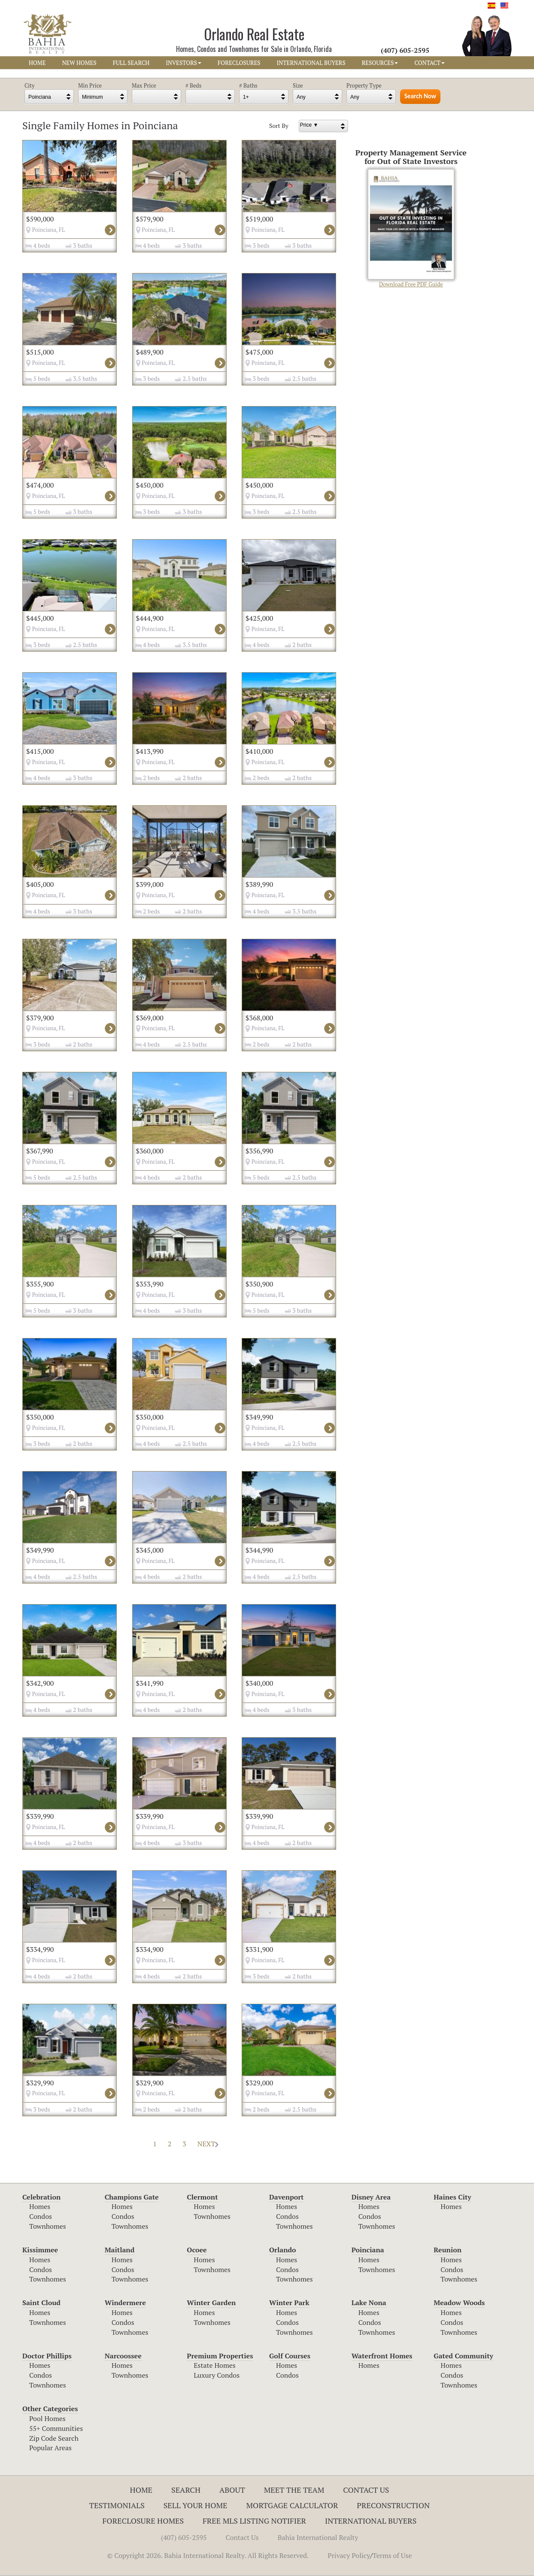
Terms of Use (392, 2555)
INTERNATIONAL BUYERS (311, 63)
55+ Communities (56, 2428)
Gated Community (463, 2356)
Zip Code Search (54, 2438)
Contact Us (366, 2490)
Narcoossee (123, 2356)
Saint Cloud (41, 2302)
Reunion (447, 2249)
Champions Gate (132, 2197)
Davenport (286, 2197)
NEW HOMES (79, 63)
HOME (37, 63)
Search (185, 2490)
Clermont (202, 2197)
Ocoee (196, 2249)
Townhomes (47, 2226)
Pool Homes (47, 2418)
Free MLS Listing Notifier (254, 2520)
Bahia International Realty (318, 2537)
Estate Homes (214, 2365)
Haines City (452, 2197)
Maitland (120, 2249)
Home (141, 2490)
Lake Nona (369, 2302)
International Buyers (370, 2520)
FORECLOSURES (239, 63)
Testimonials (117, 2505)
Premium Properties (220, 2356)
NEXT (208, 2143)
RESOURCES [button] (380, 63)
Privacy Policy (349, 2555)
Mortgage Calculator (292, 2505)
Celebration (41, 2197)
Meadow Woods (459, 2302)
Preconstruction (393, 2505)
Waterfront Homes (382, 2356)
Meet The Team (294, 2490)
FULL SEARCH (131, 63)
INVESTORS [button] (183, 63)
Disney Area (371, 2197)
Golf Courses (289, 2356)
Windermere (125, 2302)
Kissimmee (40, 2249)
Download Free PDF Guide (411, 229)
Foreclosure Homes (143, 2520)
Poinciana (368, 2249)
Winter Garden (211, 2302)
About (232, 2490)
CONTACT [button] (429, 63)
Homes (39, 2206)
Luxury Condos (217, 2375)
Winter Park (289, 2302)
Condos (40, 2216)
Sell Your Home (196, 2505)
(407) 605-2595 (184, 2537)
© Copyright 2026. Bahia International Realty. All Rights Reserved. (208, 2555)
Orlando (282, 2249)
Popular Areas (50, 2447)
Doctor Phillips (47, 2356)
